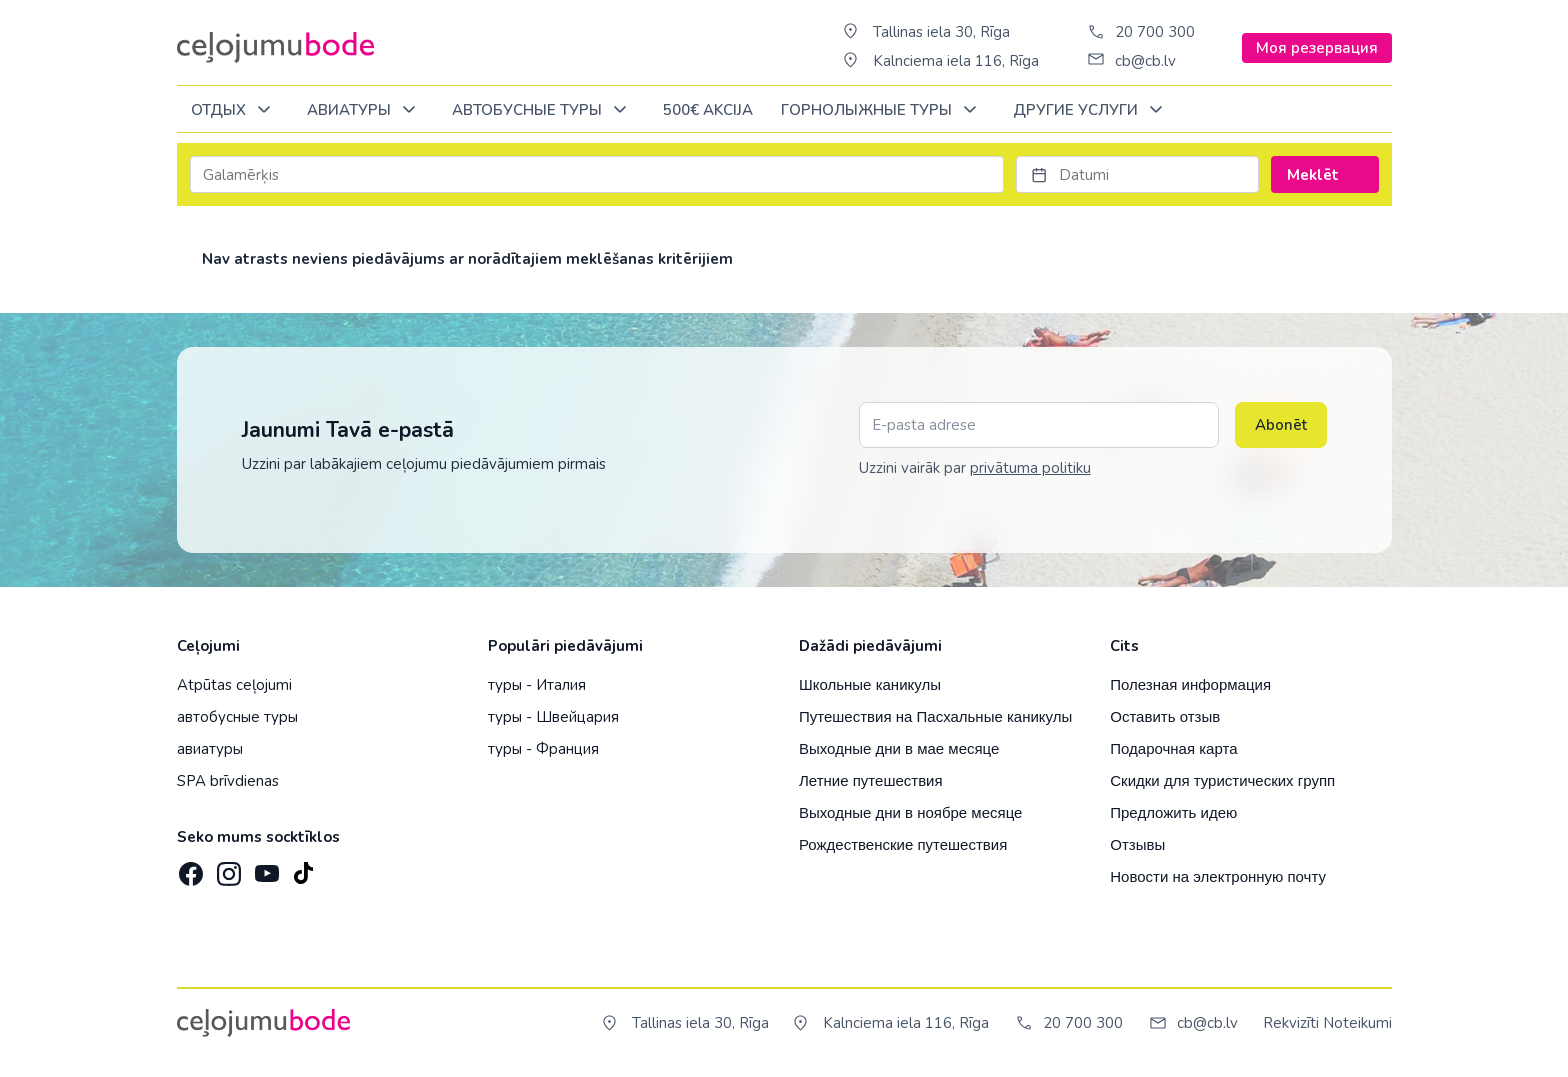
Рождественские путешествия (903, 844)
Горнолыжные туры (882, 110)
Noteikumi (1357, 1023)
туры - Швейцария (553, 717)
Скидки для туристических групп (1222, 780)
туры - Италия (537, 685)
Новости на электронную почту (1218, 876)
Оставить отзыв (1165, 716)
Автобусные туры (543, 110)
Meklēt (1324, 175)
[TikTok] (303, 868)
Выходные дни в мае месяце (899, 748)
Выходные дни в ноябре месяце (910, 812)
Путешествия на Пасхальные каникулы (935, 716)
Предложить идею (1173, 812)
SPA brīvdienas (228, 781)
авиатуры (210, 749)
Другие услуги (1091, 110)
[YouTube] (265, 867)
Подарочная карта (1173, 748)
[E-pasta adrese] (1039, 425)
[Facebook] (189, 868)
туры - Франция (543, 749)
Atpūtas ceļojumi (234, 685)
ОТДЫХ (234, 110)
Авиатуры (365, 110)
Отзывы (1137, 844)
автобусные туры (237, 717)
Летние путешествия (871, 780)
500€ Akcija (708, 110)
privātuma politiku (1030, 468)
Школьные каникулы (870, 684)
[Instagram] (227, 868)
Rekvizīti (1291, 1023)
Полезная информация (1190, 684)
